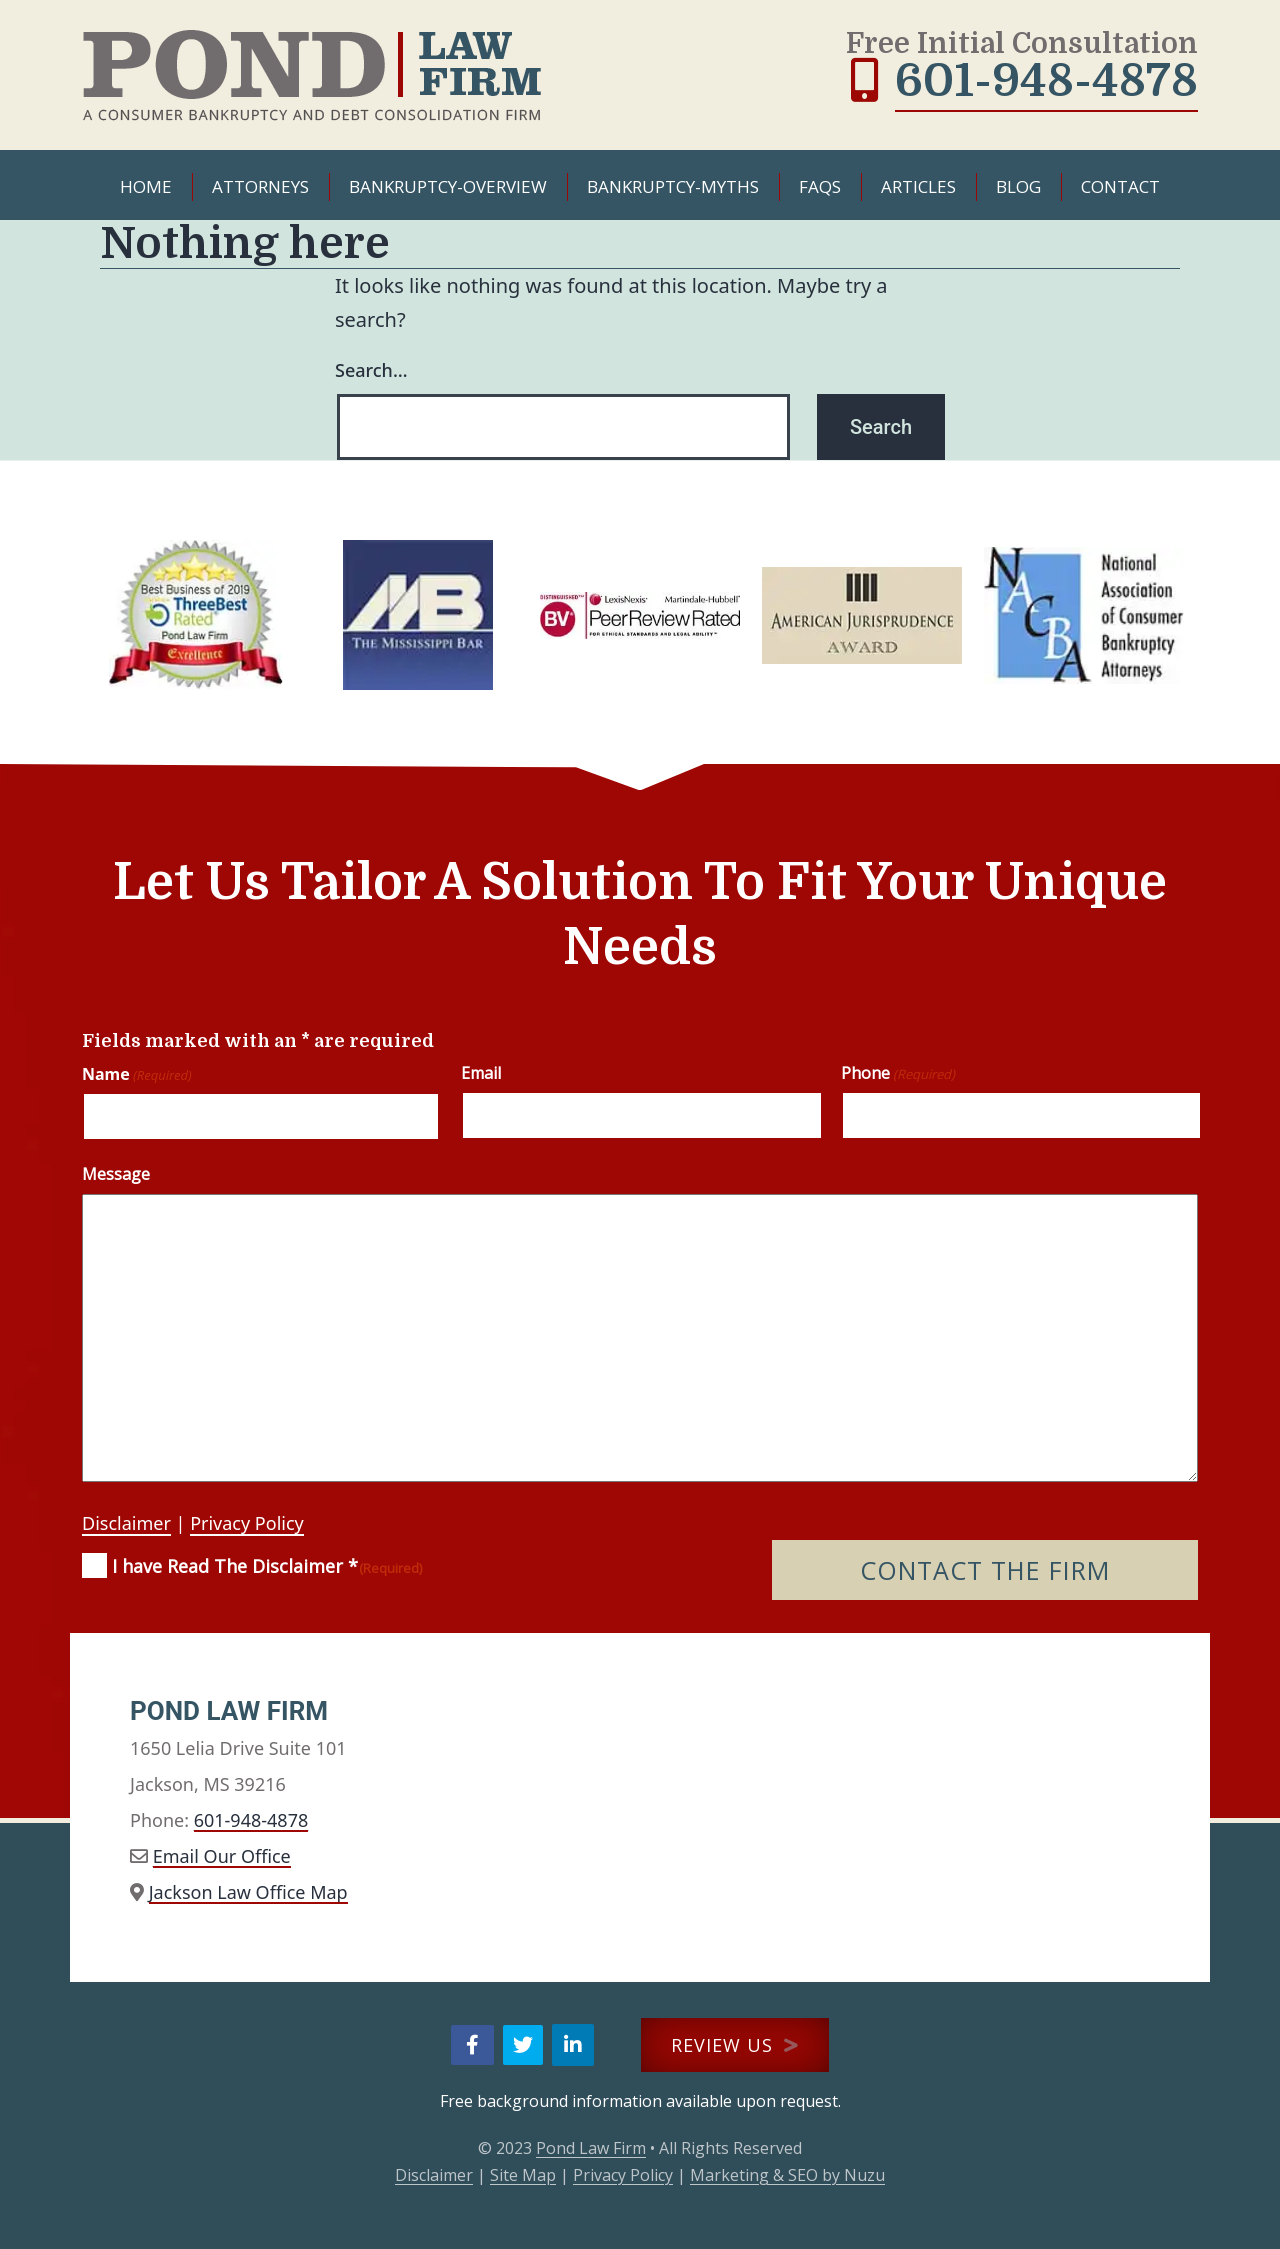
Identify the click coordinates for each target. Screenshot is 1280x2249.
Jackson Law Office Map (248, 1892)
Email (481, 1073)
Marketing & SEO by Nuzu (787, 2175)
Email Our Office (222, 1856)
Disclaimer (126, 1523)
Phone (898, 1073)
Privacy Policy (247, 1523)
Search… (371, 370)
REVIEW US (735, 2045)
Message (116, 1174)
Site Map (523, 2175)
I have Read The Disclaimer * (267, 1566)
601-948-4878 (1046, 81)
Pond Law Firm (591, 2148)
